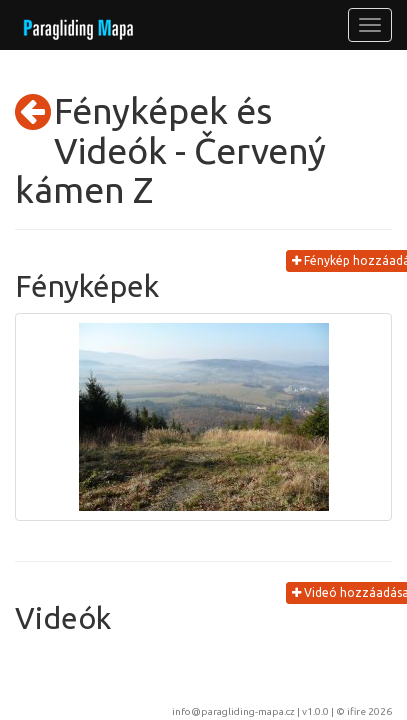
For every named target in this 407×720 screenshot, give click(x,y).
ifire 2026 (369, 711)
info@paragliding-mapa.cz (233, 711)
